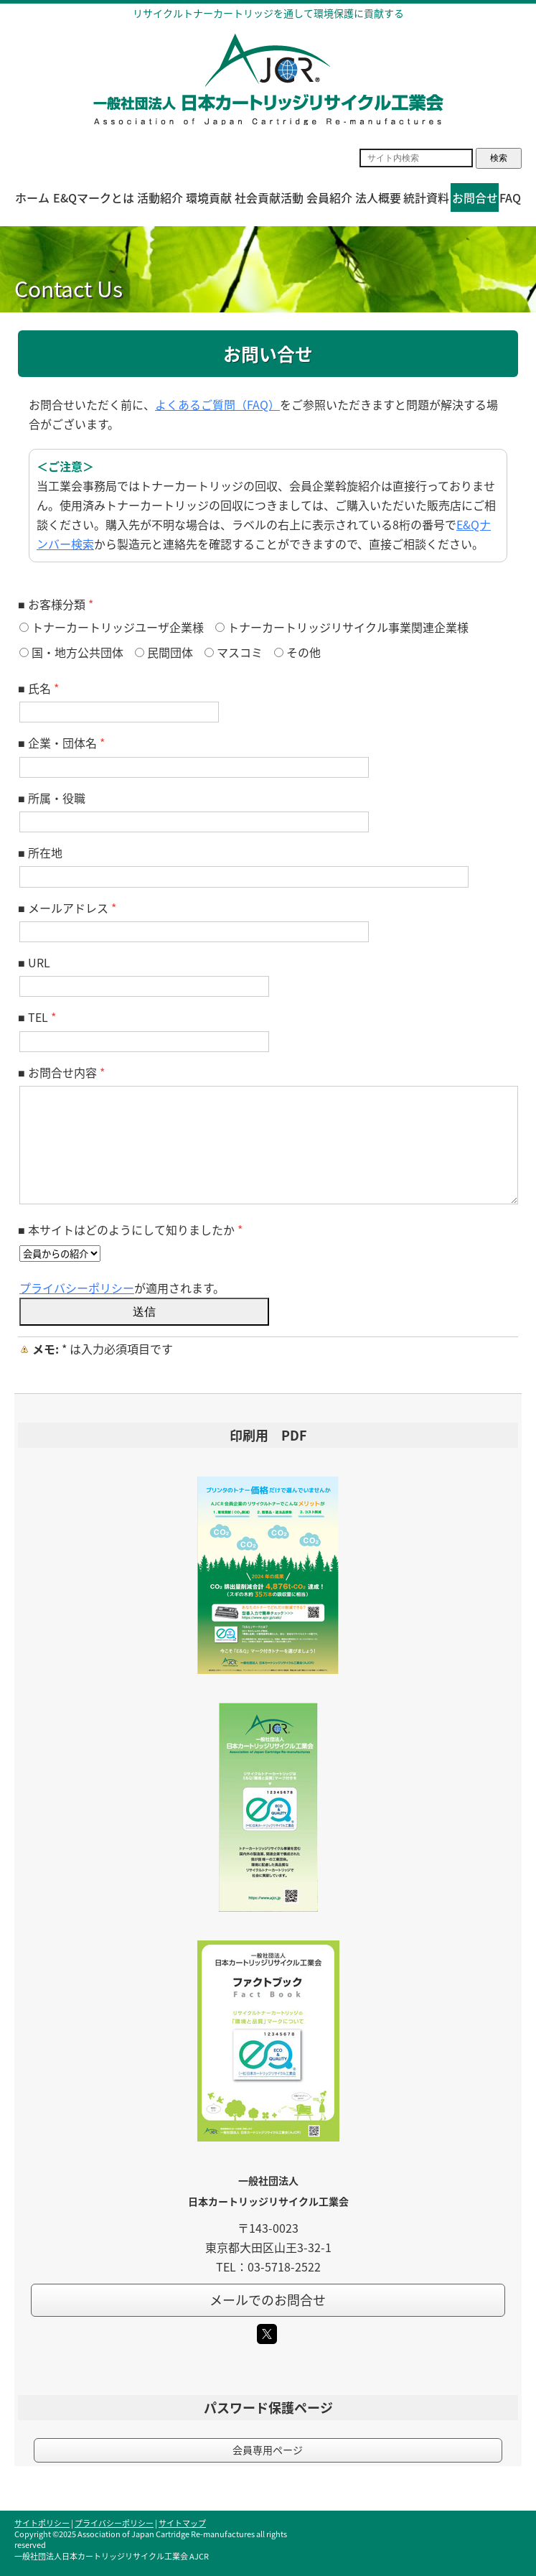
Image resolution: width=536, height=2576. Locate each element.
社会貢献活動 (269, 197)
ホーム (32, 197)
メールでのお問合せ (268, 2300)
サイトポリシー (42, 2523)
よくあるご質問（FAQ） (217, 404)
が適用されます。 (122, 1287)
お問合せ (475, 197)
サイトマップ (182, 2523)
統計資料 (426, 197)
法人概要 (378, 197)
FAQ (510, 197)
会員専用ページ (267, 2449)
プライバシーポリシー (76, 1287)
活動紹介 (160, 197)
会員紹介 (329, 197)
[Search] (416, 158)
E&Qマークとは (93, 197)
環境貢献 (209, 197)
